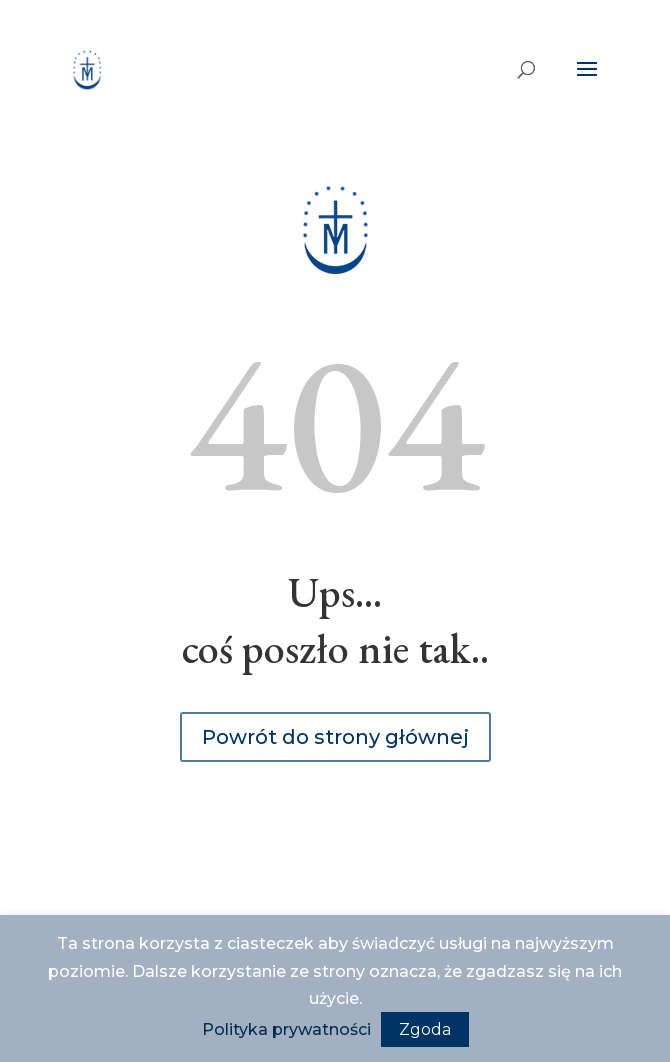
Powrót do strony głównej (335, 737)
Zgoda (425, 1029)
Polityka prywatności (286, 1029)
